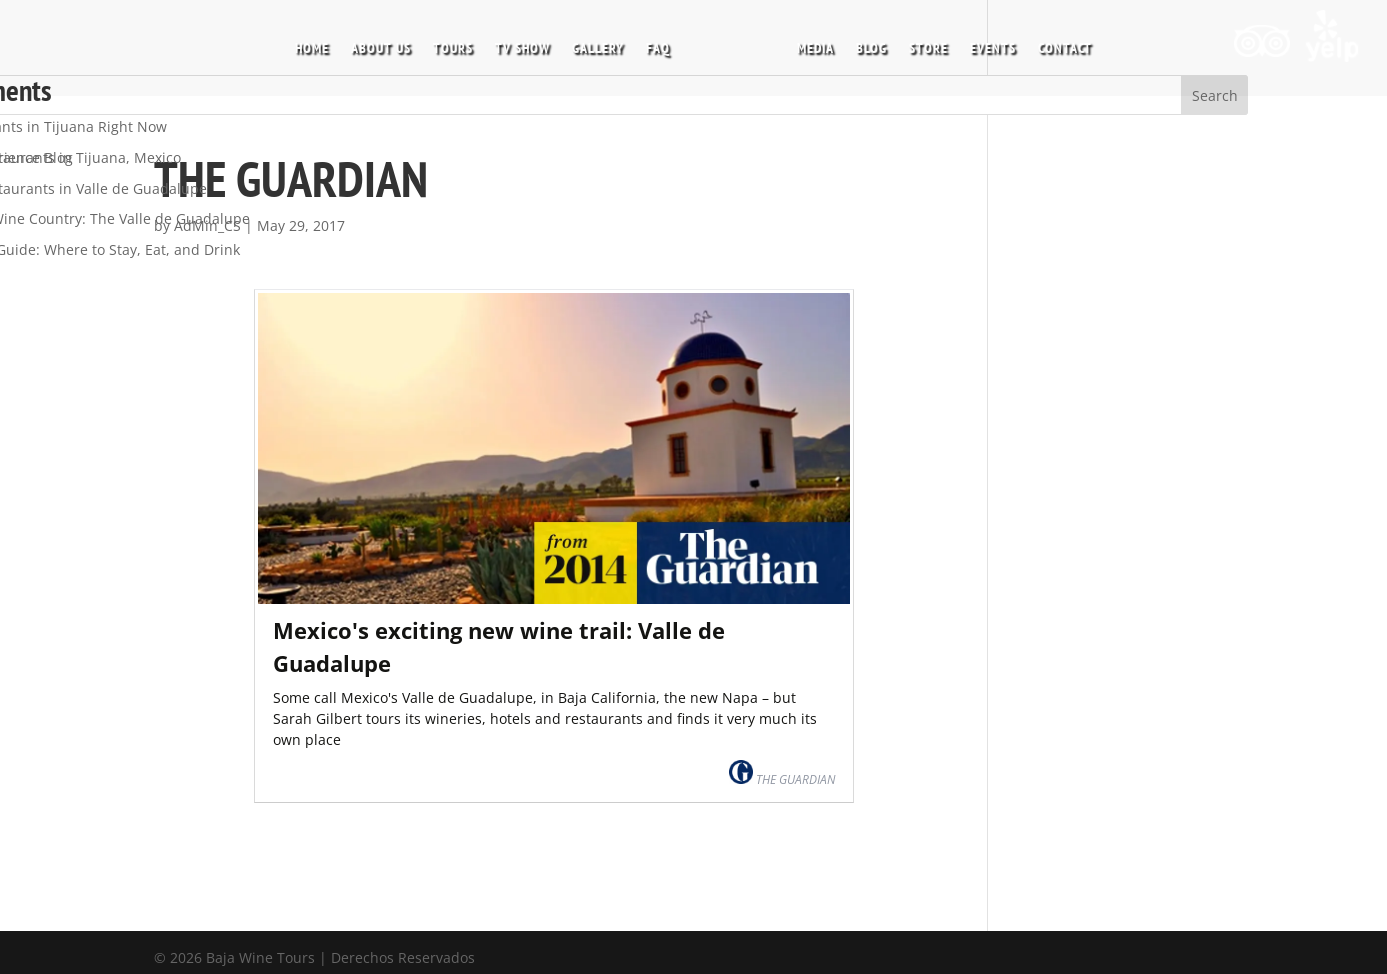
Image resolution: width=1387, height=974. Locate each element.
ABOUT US (381, 49)
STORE (928, 49)
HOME (312, 49)
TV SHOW (522, 49)
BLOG (871, 49)
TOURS (453, 49)
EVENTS (993, 49)
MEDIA (815, 49)
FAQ (658, 49)
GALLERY (598, 49)
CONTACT (1065, 49)
